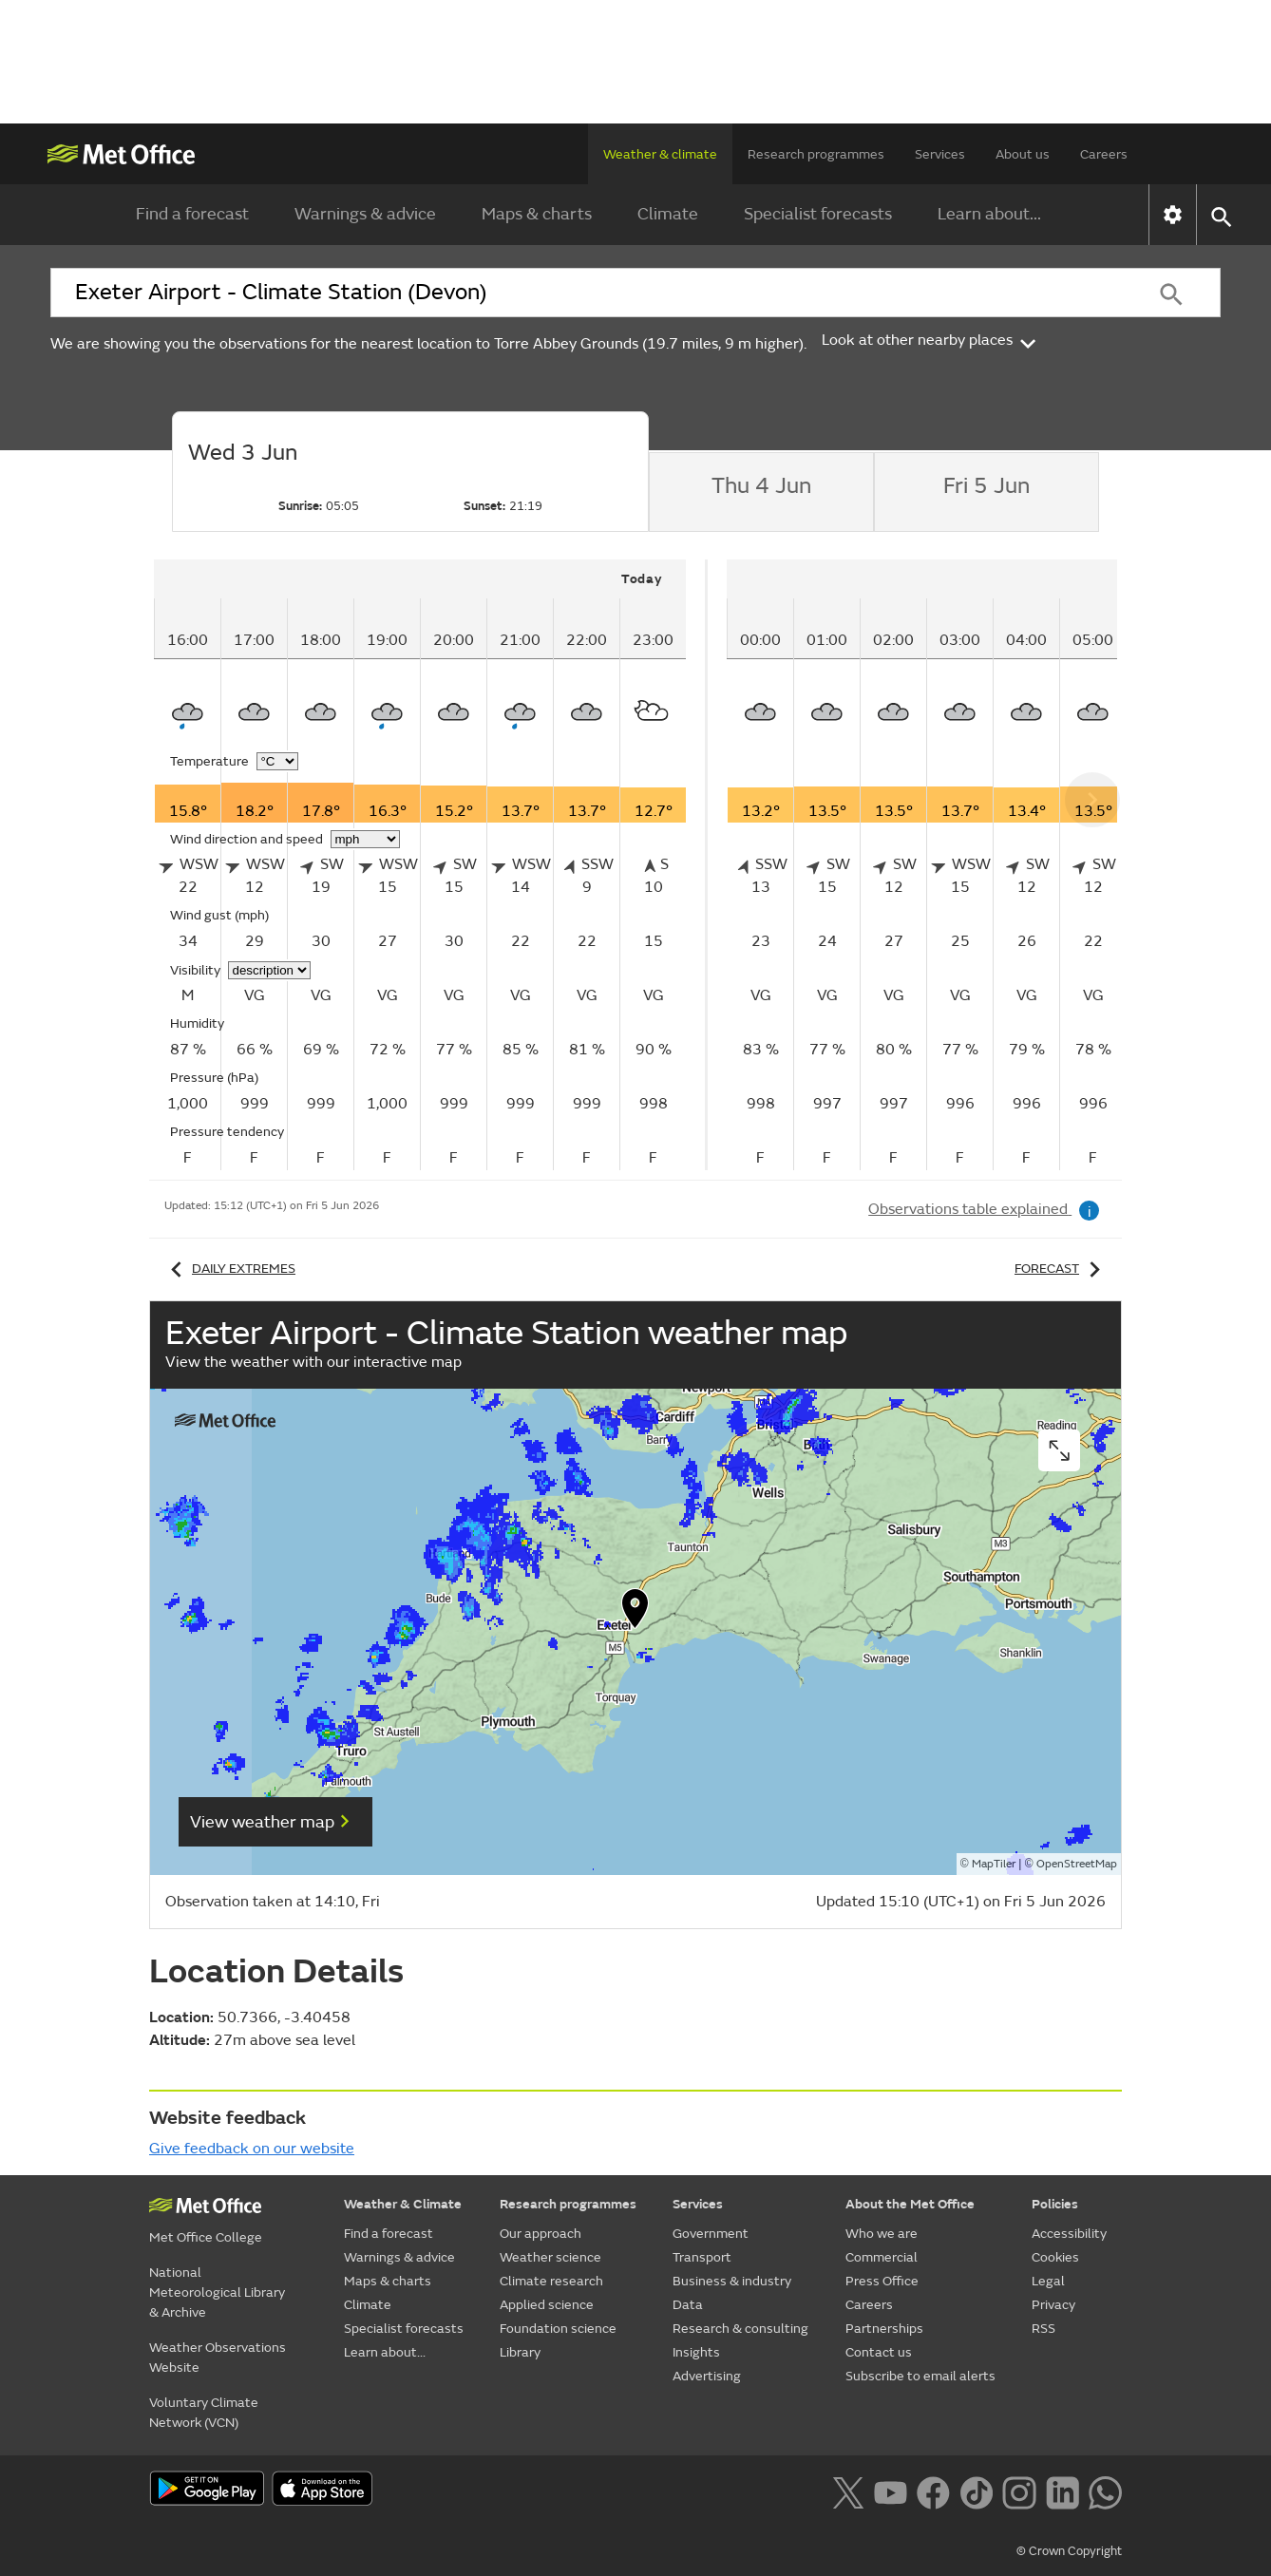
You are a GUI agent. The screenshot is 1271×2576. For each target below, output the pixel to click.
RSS (1043, 2328)
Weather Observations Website (217, 2357)
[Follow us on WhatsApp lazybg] (1105, 2490)
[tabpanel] (431, 864)
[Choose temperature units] (277, 761)
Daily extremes (229, 1268)
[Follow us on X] (847, 2490)
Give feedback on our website (251, 2148)
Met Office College (205, 2237)
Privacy (1053, 2305)
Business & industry (732, 2281)
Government (711, 2234)
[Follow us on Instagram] (1018, 2490)
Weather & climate (660, 154)
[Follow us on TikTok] (976, 2490)
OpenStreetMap (1076, 1864)
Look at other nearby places (930, 340)
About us (1023, 154)
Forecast (1061, 1268)
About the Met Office (910, 2204)
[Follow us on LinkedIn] (1062, 2490)
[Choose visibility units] (269, 970)
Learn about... (989, 214)
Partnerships (884, 2328)
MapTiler (993, 1864)
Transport (702, 2257)
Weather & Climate (403, 2204)
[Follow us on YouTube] (890, 2490)
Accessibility (1069, 2234)
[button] (635, 1612)
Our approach (540, 2234)
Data (688, 2305)
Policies (1055, 2204)
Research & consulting (740, 2328)
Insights (696, 2352)
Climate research (551, 2281)
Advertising (707, 2376)
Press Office (882, 2281)
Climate (667, 214)
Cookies (1055, 2257)
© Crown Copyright (1069, 2551)
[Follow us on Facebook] (933, 2490)
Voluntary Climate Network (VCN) (203, 2413)
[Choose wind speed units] (365, 839)
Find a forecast (192, 214)
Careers (1104, 154)
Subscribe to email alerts (920, 2376)
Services (940, 154)
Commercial (881, 2257)
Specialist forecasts (818, 214)
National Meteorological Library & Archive (217, 2292)
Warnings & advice (365, 214)
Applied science (547, 2305)
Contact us (878, 2352)
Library (520, 2352)
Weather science (550, 2257)
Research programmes (816, 154)
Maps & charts (537, 214)
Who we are (881, 2234)
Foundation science (558, 2328)
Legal (1048, 2281)
